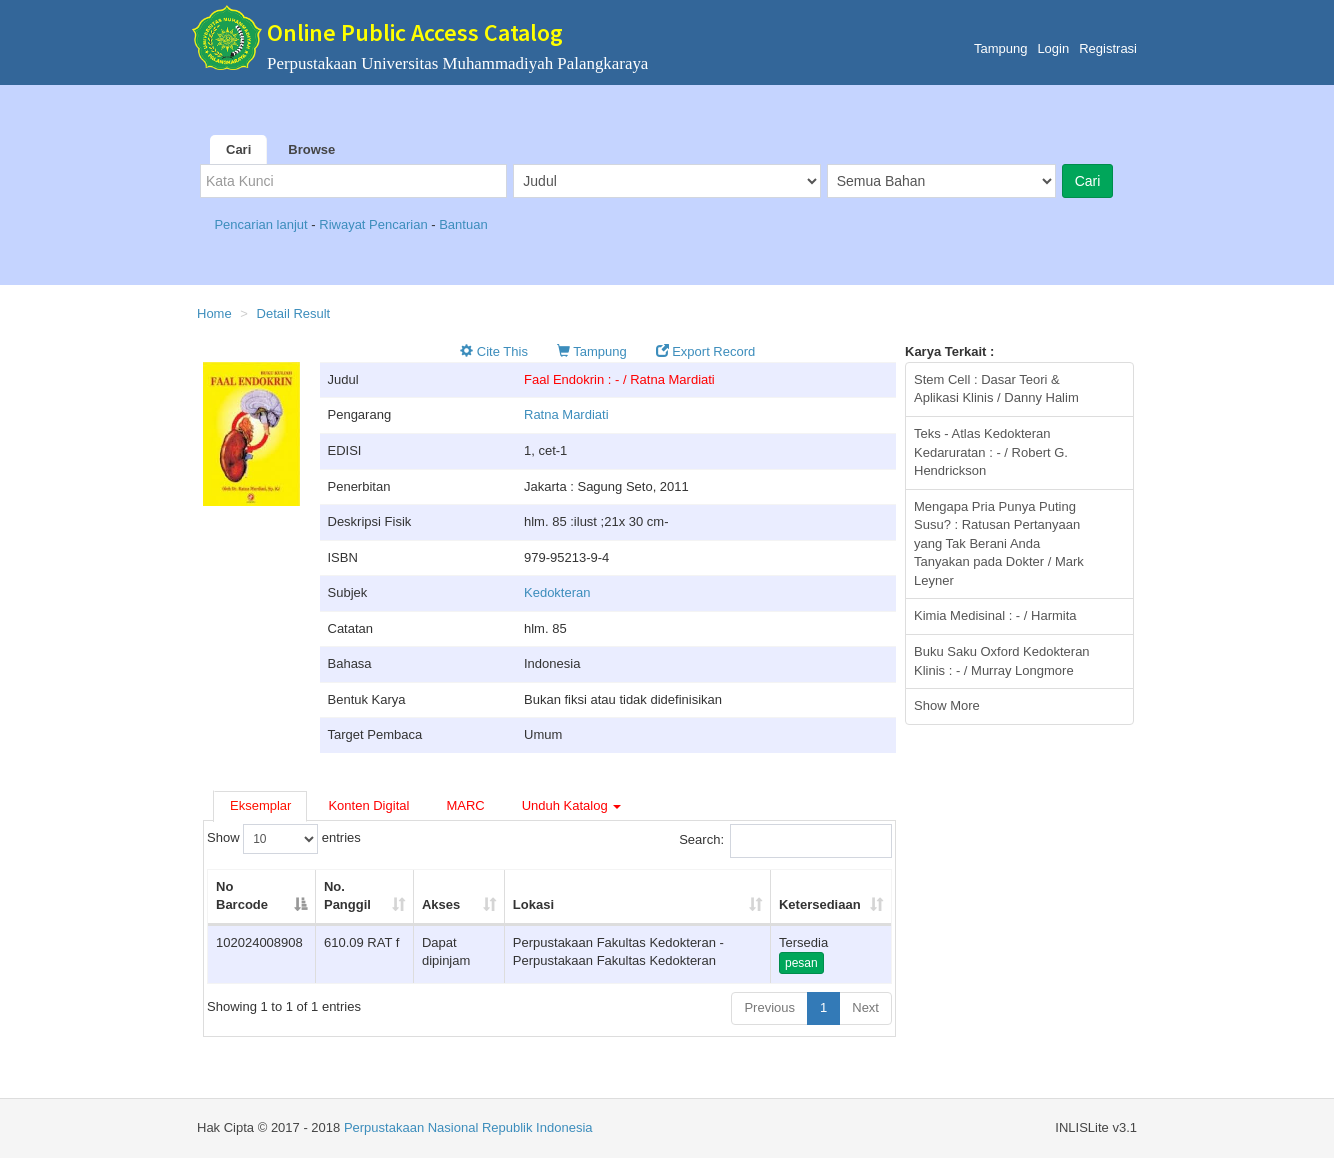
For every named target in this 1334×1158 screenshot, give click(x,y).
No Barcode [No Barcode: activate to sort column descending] (242, 896)
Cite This (494, 351)
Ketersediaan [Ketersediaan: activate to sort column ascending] (820, 904)
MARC (465, 805)
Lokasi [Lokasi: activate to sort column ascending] (533, 904)
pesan (801, 963)
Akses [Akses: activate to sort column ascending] (441, 904)
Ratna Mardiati (566, 414)
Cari (238, 149)
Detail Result (294, 313)
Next (865, 1007)
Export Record (706, 351)
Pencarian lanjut (262, 224)
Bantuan (463, 224)
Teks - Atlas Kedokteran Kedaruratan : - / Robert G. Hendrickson (991, 452)
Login (1053, 48)
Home (214, 313)
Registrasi (1108, 48)
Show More (947, 705)
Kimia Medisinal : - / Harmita (995, 615)
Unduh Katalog (572, 805)
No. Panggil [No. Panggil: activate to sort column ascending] (347, 896)
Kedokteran (557, 592)
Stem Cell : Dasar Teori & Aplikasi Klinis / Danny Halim (996, 389)
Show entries (284, 839)
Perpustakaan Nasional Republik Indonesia (468, 1127)
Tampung (1000, 48)
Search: (785, 841)
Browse (311, 149)
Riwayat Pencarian (375, 224)
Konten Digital (368, 805)
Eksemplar (260, 805)
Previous (769, 1007)
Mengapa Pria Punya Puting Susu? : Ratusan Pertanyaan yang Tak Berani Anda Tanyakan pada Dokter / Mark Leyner (999, 543)
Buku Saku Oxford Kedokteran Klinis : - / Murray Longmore (1002, 661)
